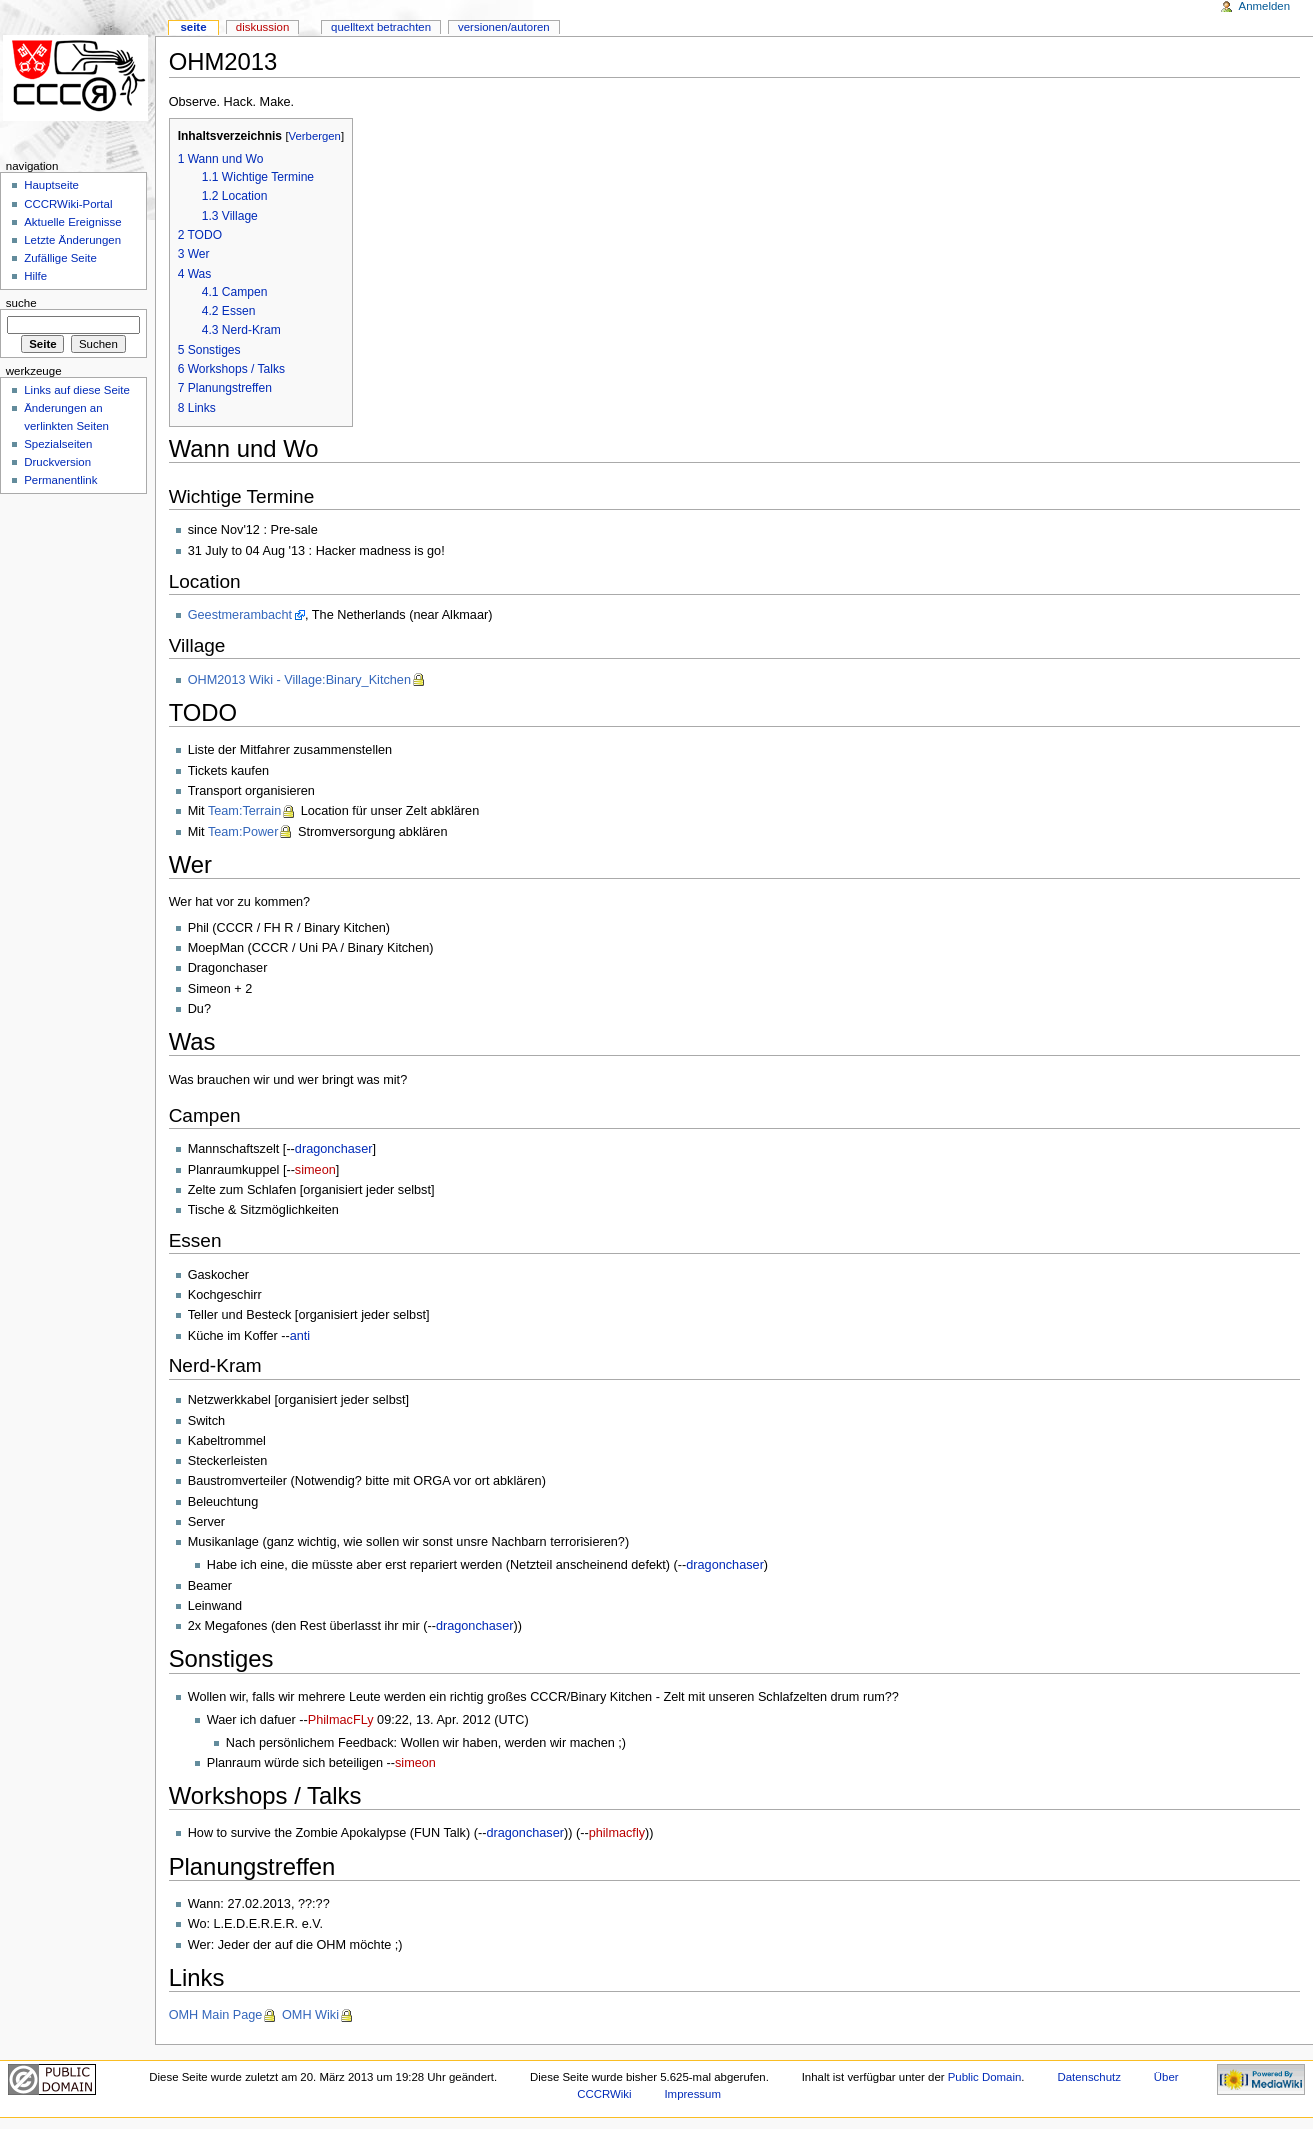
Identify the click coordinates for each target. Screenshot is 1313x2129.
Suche (21, 303)
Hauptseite (51, 185)
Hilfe (35, 276)
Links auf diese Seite (77, 390)
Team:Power (243, 832)
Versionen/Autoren (504, 27)
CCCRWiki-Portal (68, 204)
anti (300, 1336)
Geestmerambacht (240, 615)
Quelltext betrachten (381, 27)
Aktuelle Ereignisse (72, 222)
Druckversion (57, 462)
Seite (193, 27)
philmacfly (617, 1833)
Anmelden (1265, 6)
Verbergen (315, 136)
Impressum (692, 2094)
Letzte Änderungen (72, 240)
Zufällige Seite (60, 258)
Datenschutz (1089, 2077)
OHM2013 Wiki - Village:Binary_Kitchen (299, 680)
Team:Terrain (244, 811)
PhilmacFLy (341, 1720)
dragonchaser (334, 1149)
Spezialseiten (58, 444)
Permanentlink (60, 480)
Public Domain (985, 2077)
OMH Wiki (310, 2015)
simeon (315, 1170)
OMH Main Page (216, 2015)
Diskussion (262, 27)
